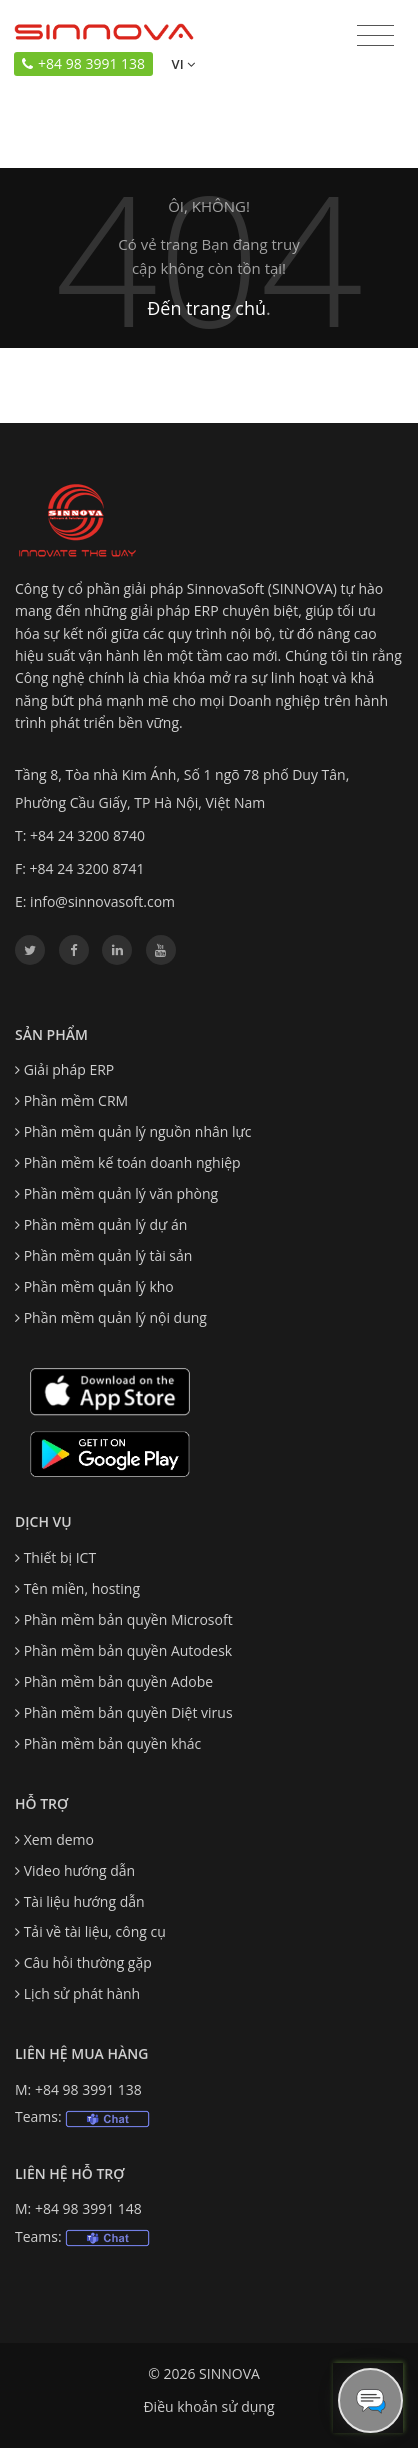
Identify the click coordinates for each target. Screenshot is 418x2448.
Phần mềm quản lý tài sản (108, 1255)
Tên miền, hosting (82, 1588)
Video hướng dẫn (80, 1870)
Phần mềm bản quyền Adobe (119, 1681)
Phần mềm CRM (76, 1100)
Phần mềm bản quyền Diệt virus (128, 1712)
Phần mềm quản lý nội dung (115, 1317)
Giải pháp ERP (69, 1069)
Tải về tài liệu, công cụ (95, 1931)
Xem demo (59, 1839)
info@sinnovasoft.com (102, 901)
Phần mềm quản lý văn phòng (121, 1193)
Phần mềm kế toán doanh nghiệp (132, 1162)
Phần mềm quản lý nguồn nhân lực (138, 1131)
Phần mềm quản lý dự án (106, 1224)
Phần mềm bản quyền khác (113, 1743)
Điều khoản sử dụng (208, 2406)
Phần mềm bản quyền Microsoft (128, 1619)
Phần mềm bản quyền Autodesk (128, 1650)
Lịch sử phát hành (82, 1993)
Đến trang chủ (206, 308)
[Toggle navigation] (375, 36)
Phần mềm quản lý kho (99, 1286)
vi (181, 64)
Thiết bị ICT (60, 1557)
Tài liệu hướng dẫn (84, 1901)
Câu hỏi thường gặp (88, 1962)
